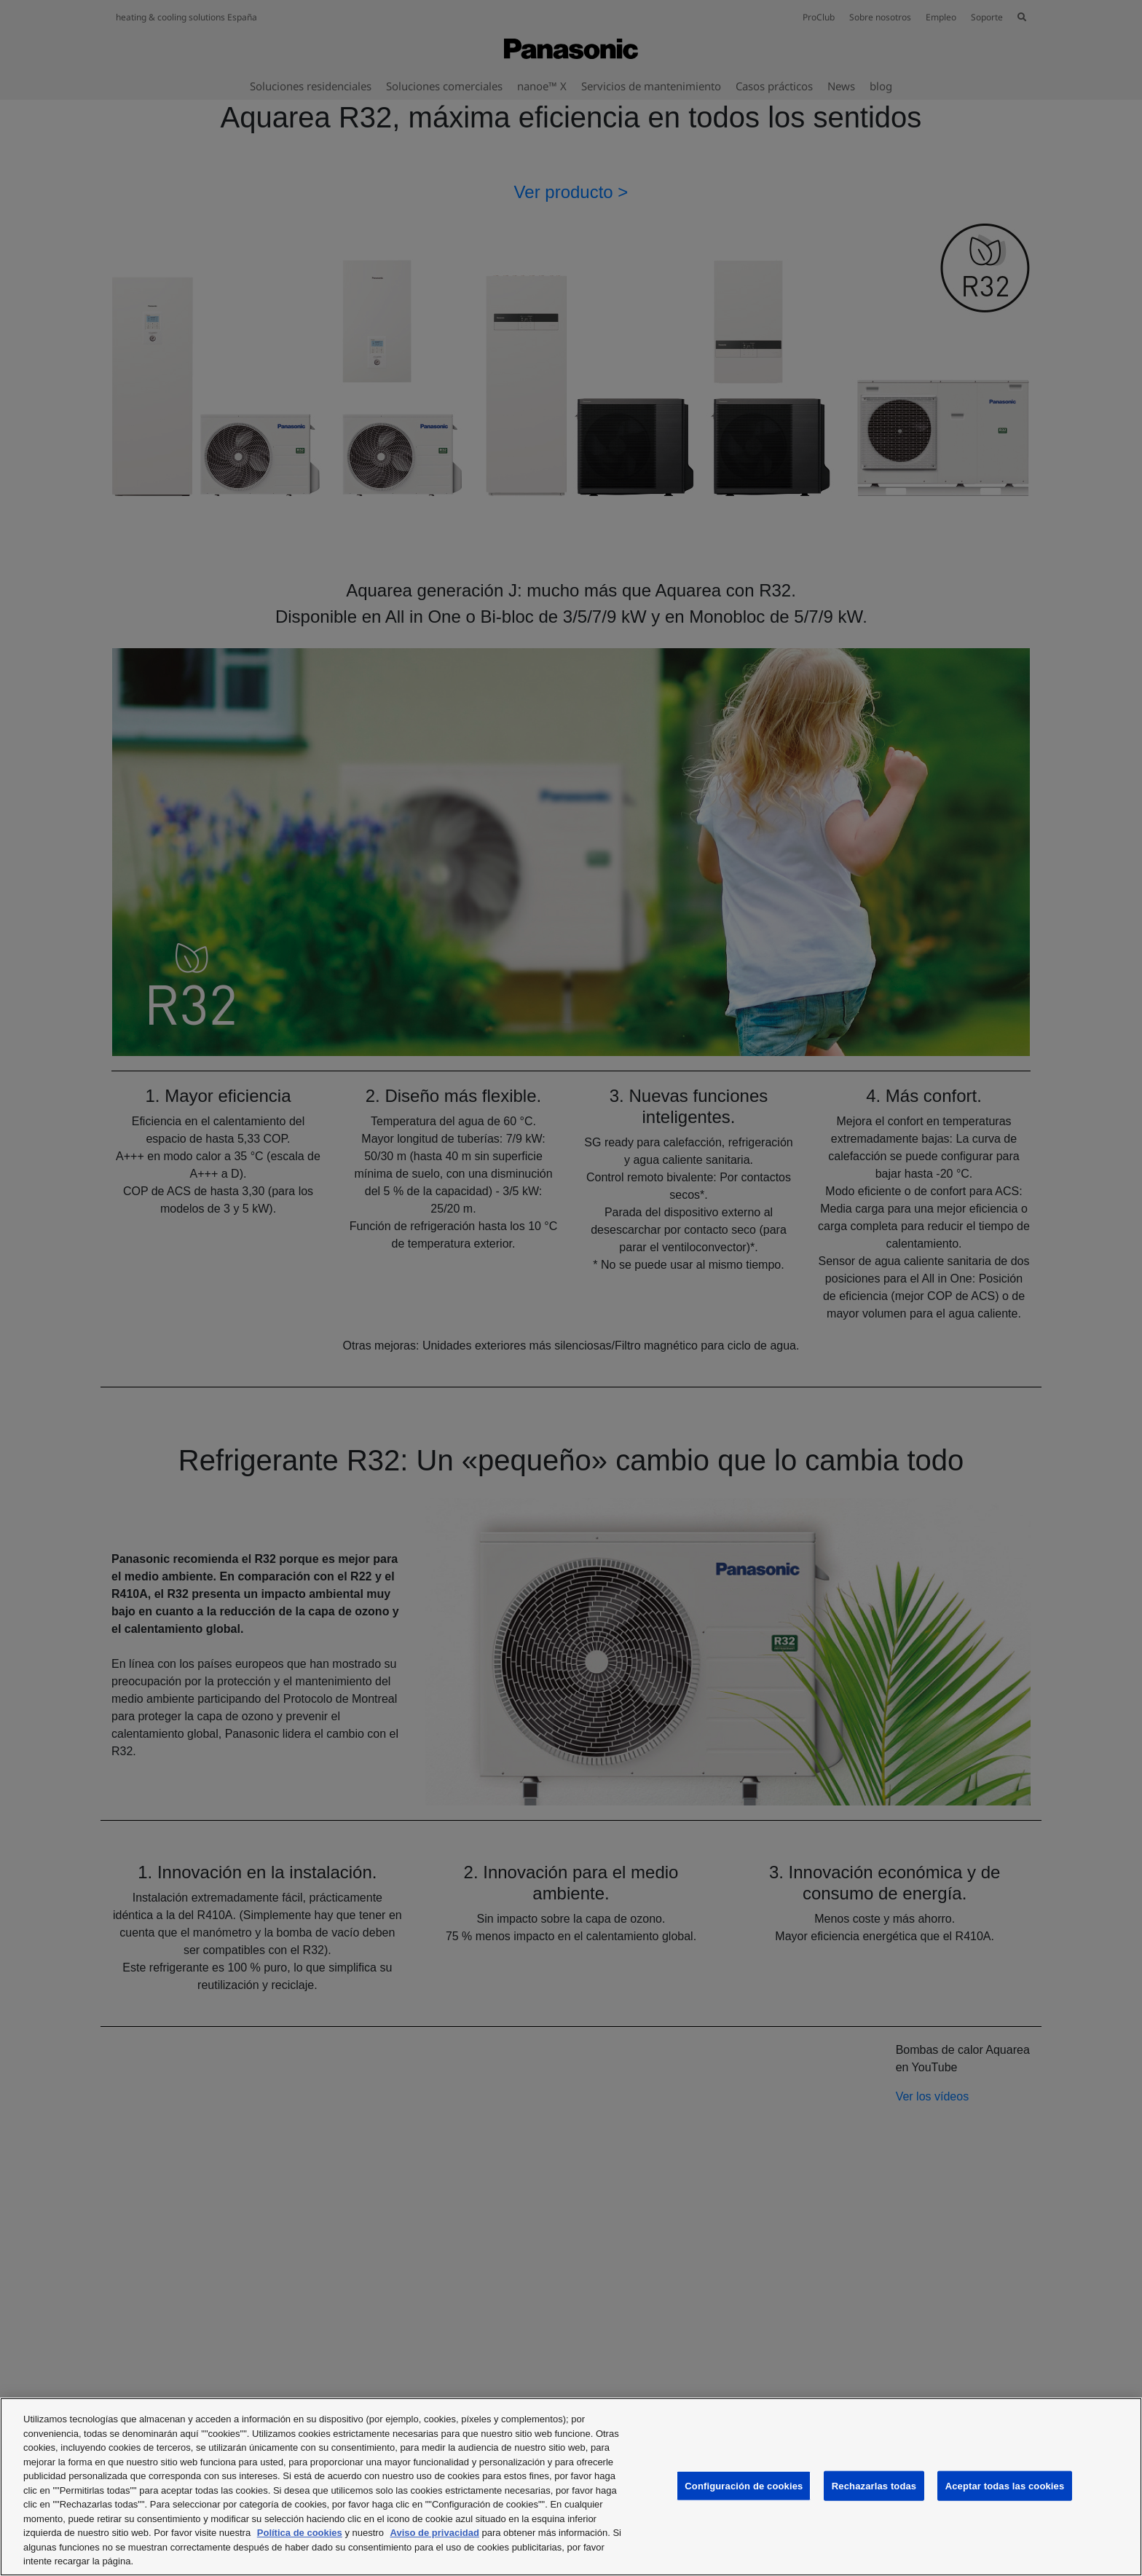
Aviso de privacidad (434, 2532)
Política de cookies (299, 2532)
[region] (571, 2487)
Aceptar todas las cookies (1005, 2485)
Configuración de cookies (744, 2485)
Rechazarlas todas (874, 2485)
